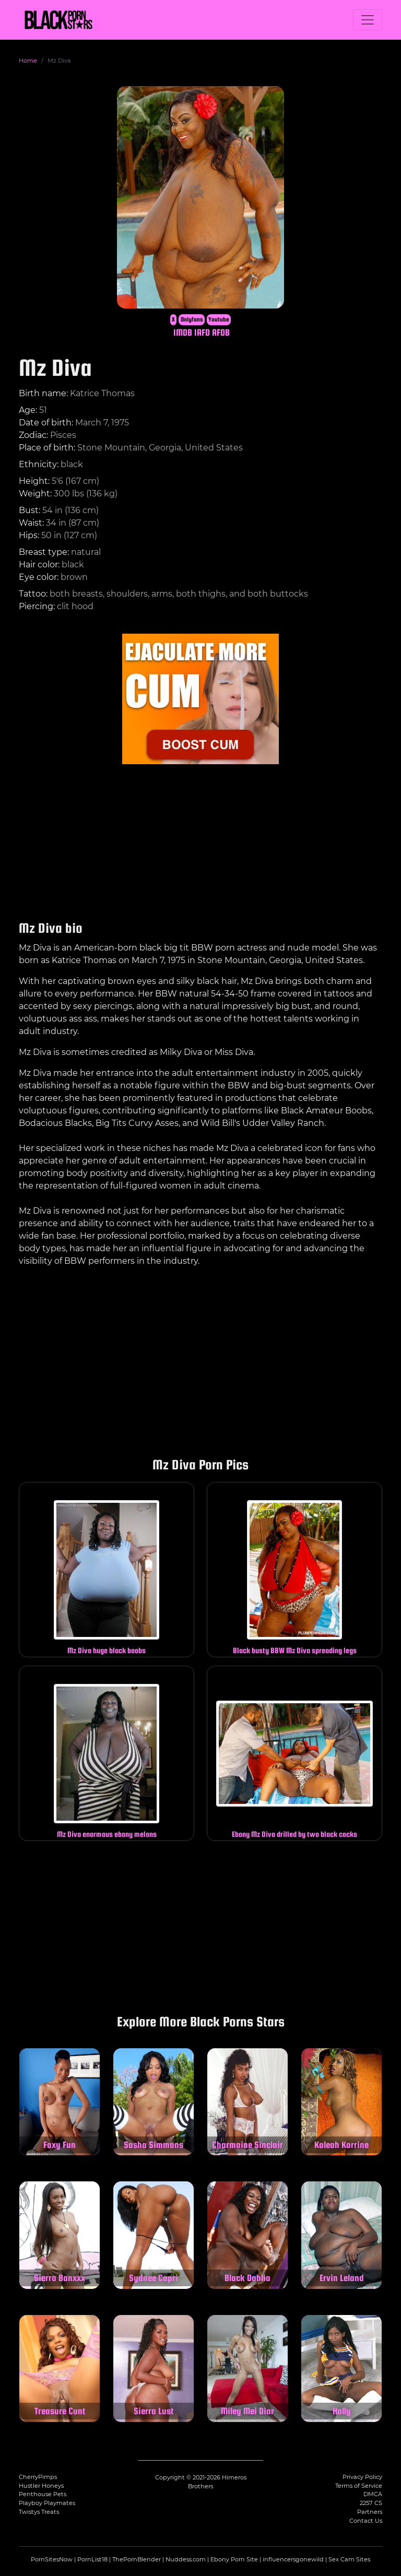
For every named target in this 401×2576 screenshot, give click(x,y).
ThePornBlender (136, 2559)
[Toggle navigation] (367, 19)
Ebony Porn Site (234, 2559)
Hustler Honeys (41, 2485)
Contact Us (365, 2520)
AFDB (221, 332)
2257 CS (371, 2503)
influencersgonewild (293, 2559)
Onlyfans (192, 319)
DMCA (372, 2494)
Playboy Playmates (47, 2503)
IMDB (182, 332)
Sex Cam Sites (349, 2559)
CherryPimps (38, 2476)
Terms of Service (358, 2485)
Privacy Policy (362, 2476)
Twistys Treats (39, 2511)
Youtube (218, 319)
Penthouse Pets (42, 2494)
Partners (369, 2511)
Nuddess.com (186, 2559)
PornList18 (92, 2559)
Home (28, 60)
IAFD (202, 332)
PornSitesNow (52, 2559)
